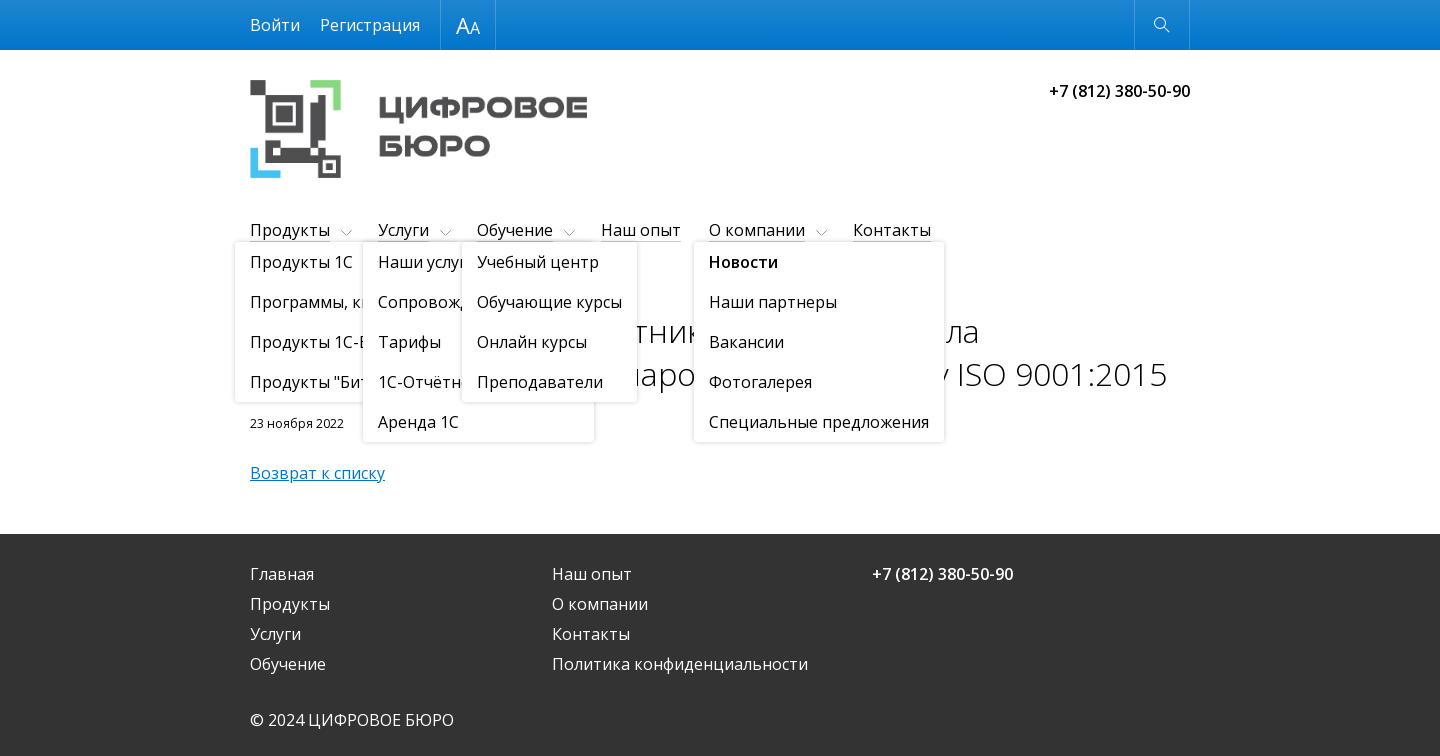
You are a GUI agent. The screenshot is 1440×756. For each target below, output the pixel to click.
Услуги (403, 230)
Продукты (290, 230)
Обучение (515, 230)
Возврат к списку (317, 473)
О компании (757, 230)
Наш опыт (641, 230)
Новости (365, 279)
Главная (282, 574)
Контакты (892, 230)
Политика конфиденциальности (680, 664)
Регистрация (370, 25)
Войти (275, 25)
